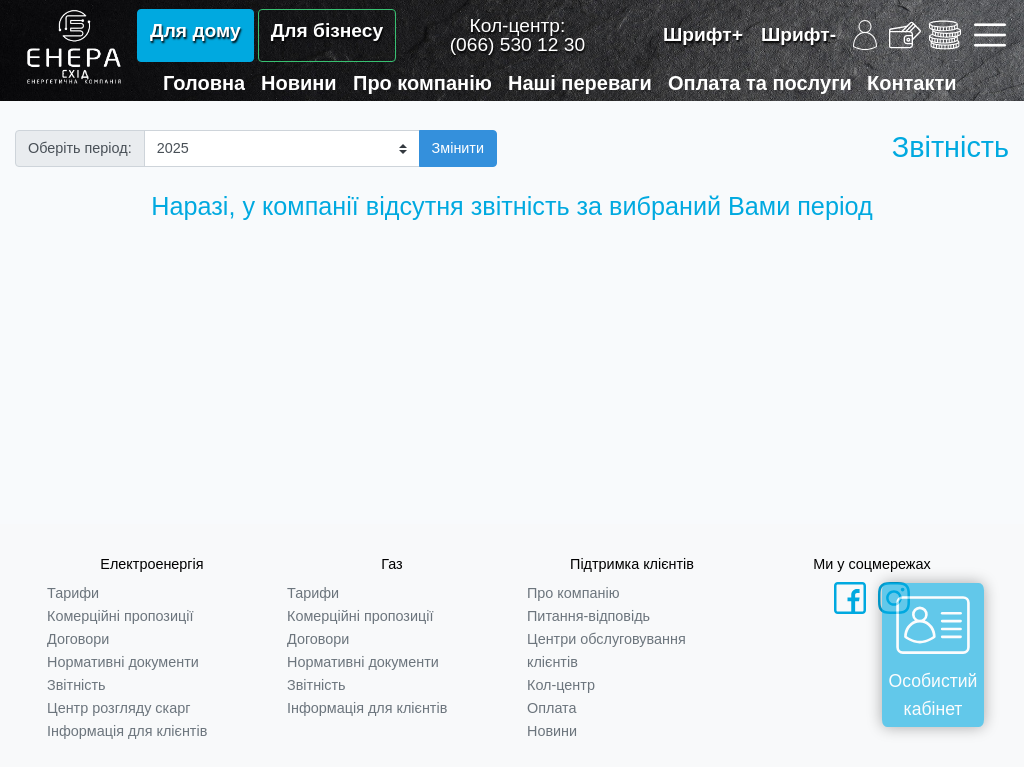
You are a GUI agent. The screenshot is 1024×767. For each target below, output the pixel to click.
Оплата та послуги (760, 83)
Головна (204, 83)
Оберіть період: (80, 148)
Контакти (912, 83)
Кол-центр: (517, 35)
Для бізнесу (327, 30)
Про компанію (422, 83)
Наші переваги (580, 83)
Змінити (458, 148)
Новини (299, 83)
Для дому (195, 30)
